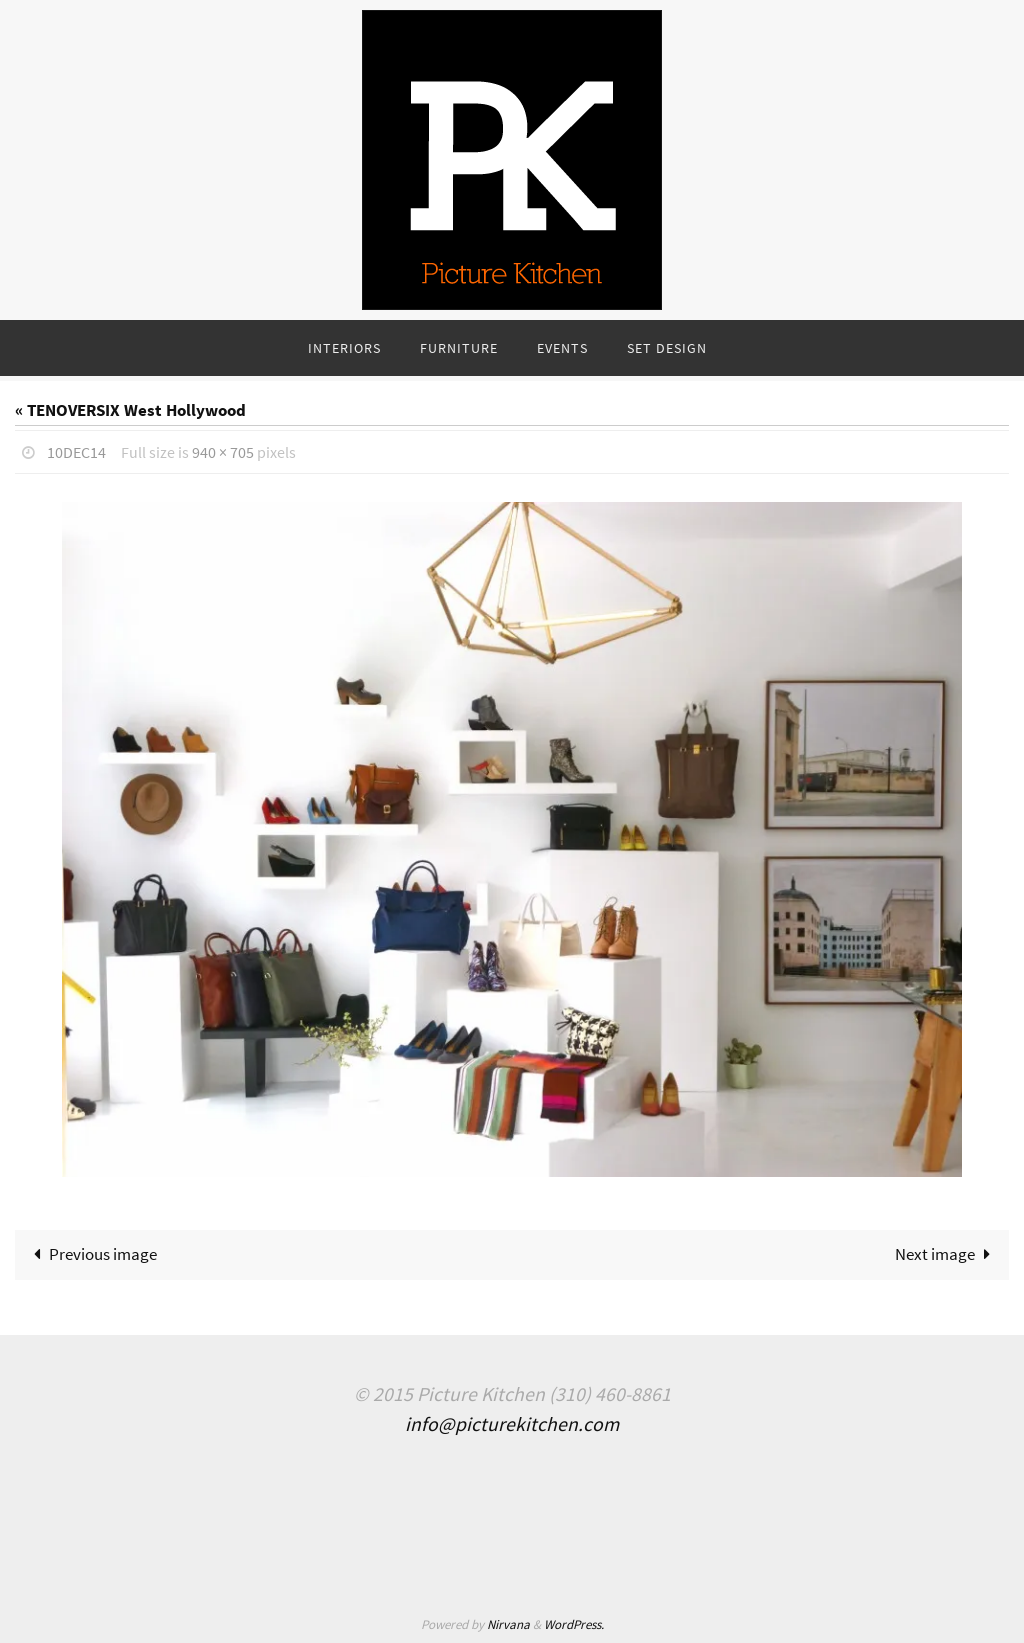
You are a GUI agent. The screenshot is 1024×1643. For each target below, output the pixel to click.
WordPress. (574, 1624)
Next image (947, 1254)
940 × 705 (223, 452)
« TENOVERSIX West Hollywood (130, 410)
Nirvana (508, 1624)
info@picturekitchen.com (512, 1424)
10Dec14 (76, 452)
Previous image (91, 1254)
